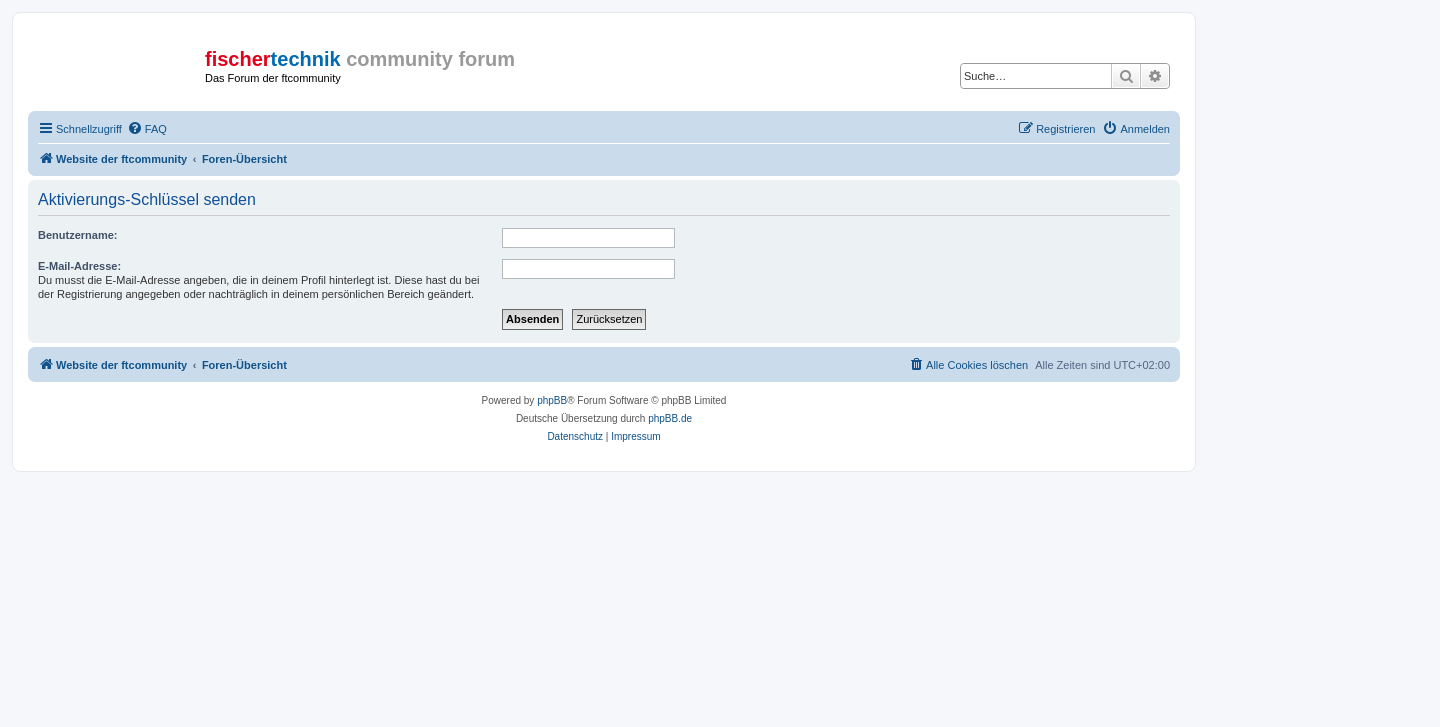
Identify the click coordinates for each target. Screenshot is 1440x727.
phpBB (552, 400)
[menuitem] (147, 129)
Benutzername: (77, 235)
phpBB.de (670, 418)
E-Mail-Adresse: (79, 266)
